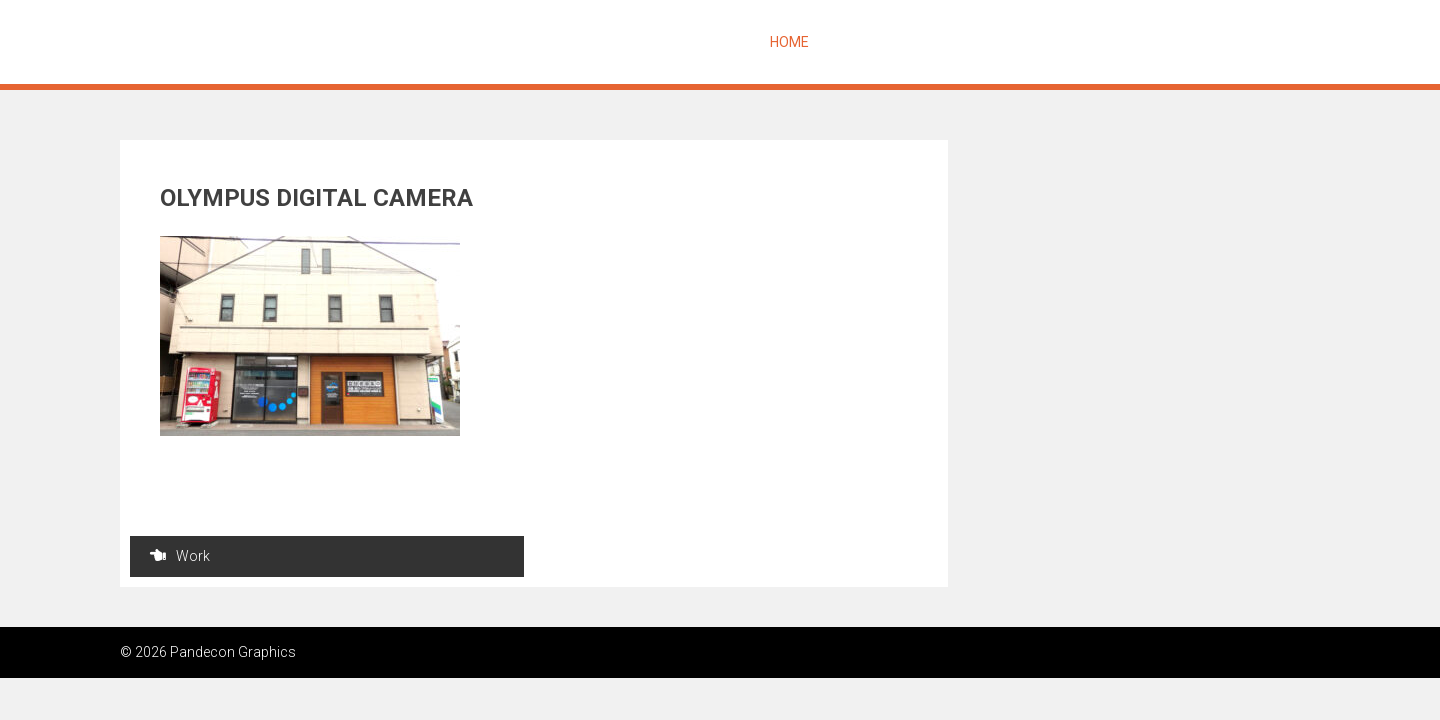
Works (1055, 42)
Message (861, 42)
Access (1283, 42)
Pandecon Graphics (247, 42)
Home (789, 42)
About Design (962, 42)
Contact (1204, 42)
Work (180, 555)
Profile (1125, 42)
